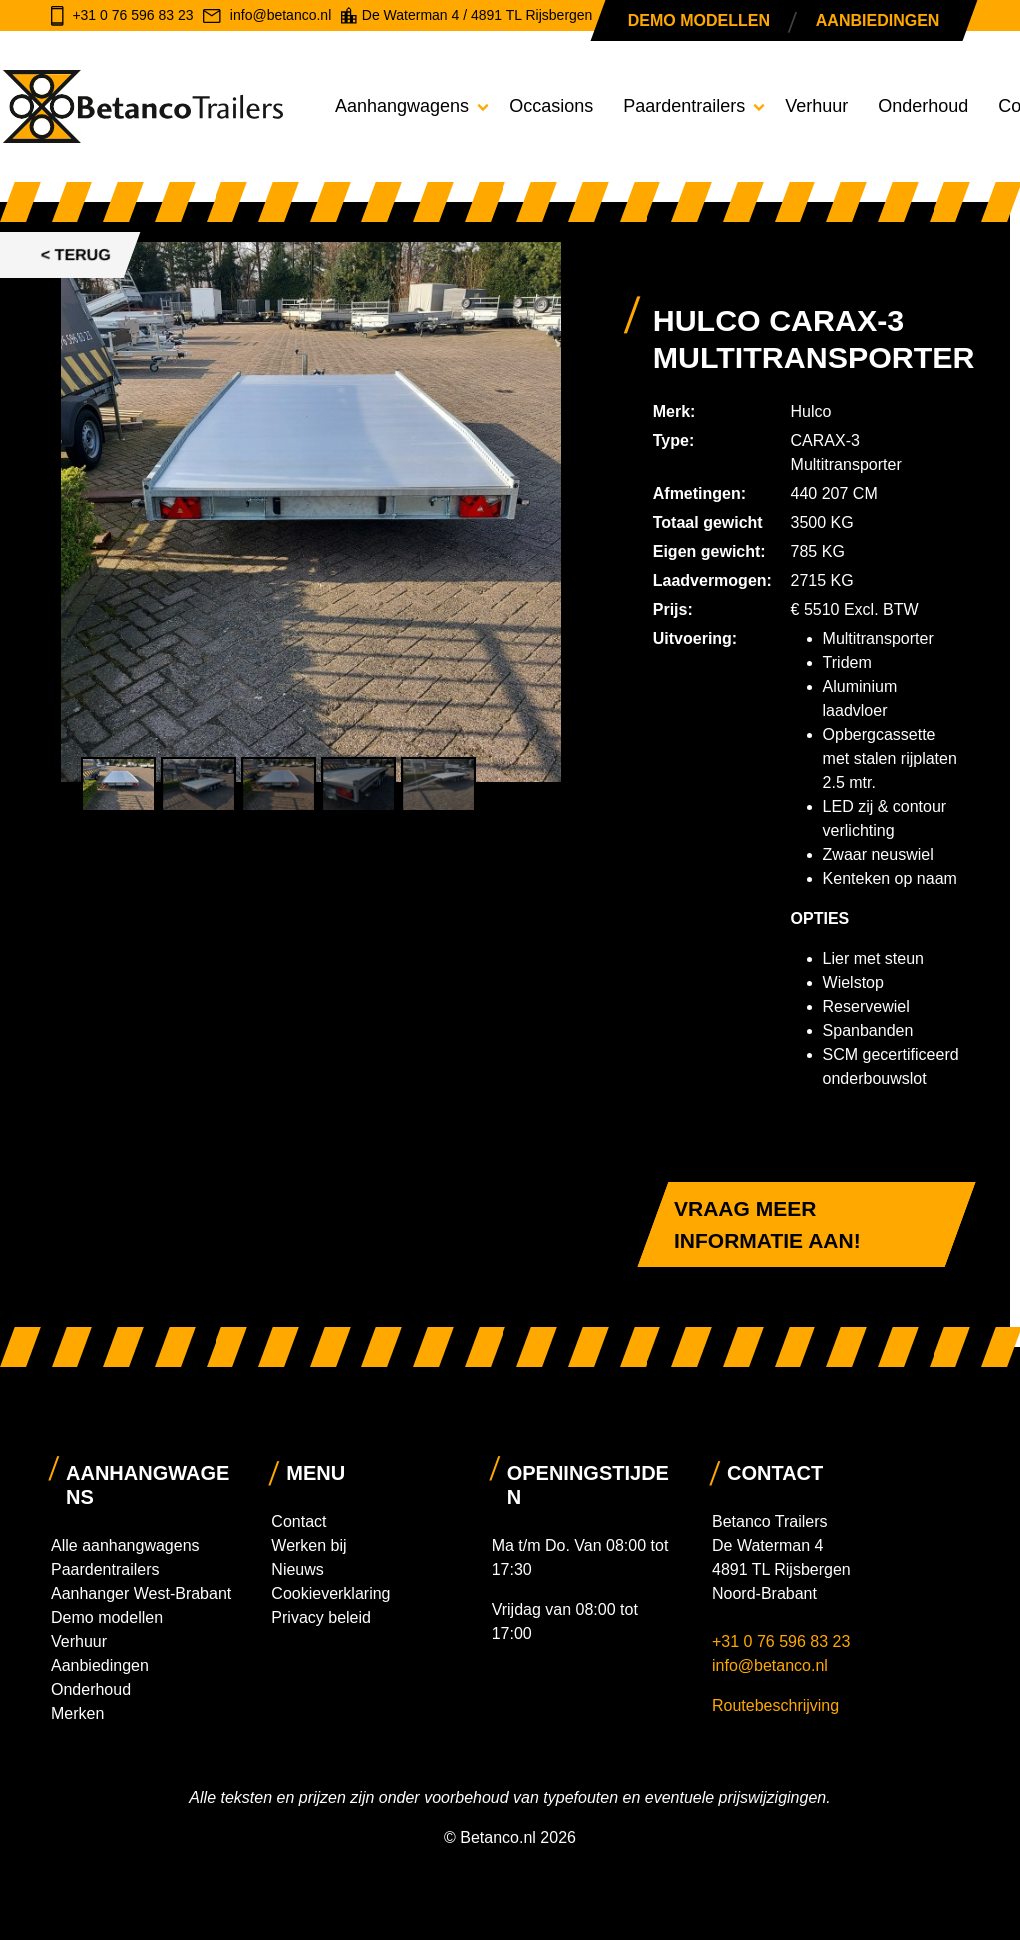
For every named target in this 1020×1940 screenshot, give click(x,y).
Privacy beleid (321, 1617)
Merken (77, 1713)
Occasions (551, 106)
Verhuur (816, 106)
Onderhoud (923, 106)
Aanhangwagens (402, 106)
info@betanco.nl (770, 1665)
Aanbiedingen (877, 20)
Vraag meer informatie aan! (767, 1224)
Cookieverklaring (330, 1593)
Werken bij (308, 1545)
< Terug (76, 254)
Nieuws (297, 1569)
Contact (298, 1521)
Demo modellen (699, 20)
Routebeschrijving (775, 1705)
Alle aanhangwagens (125, 1545)
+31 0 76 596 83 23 (783, 1641)
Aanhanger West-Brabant (141, 1593)
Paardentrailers (684, 106)
